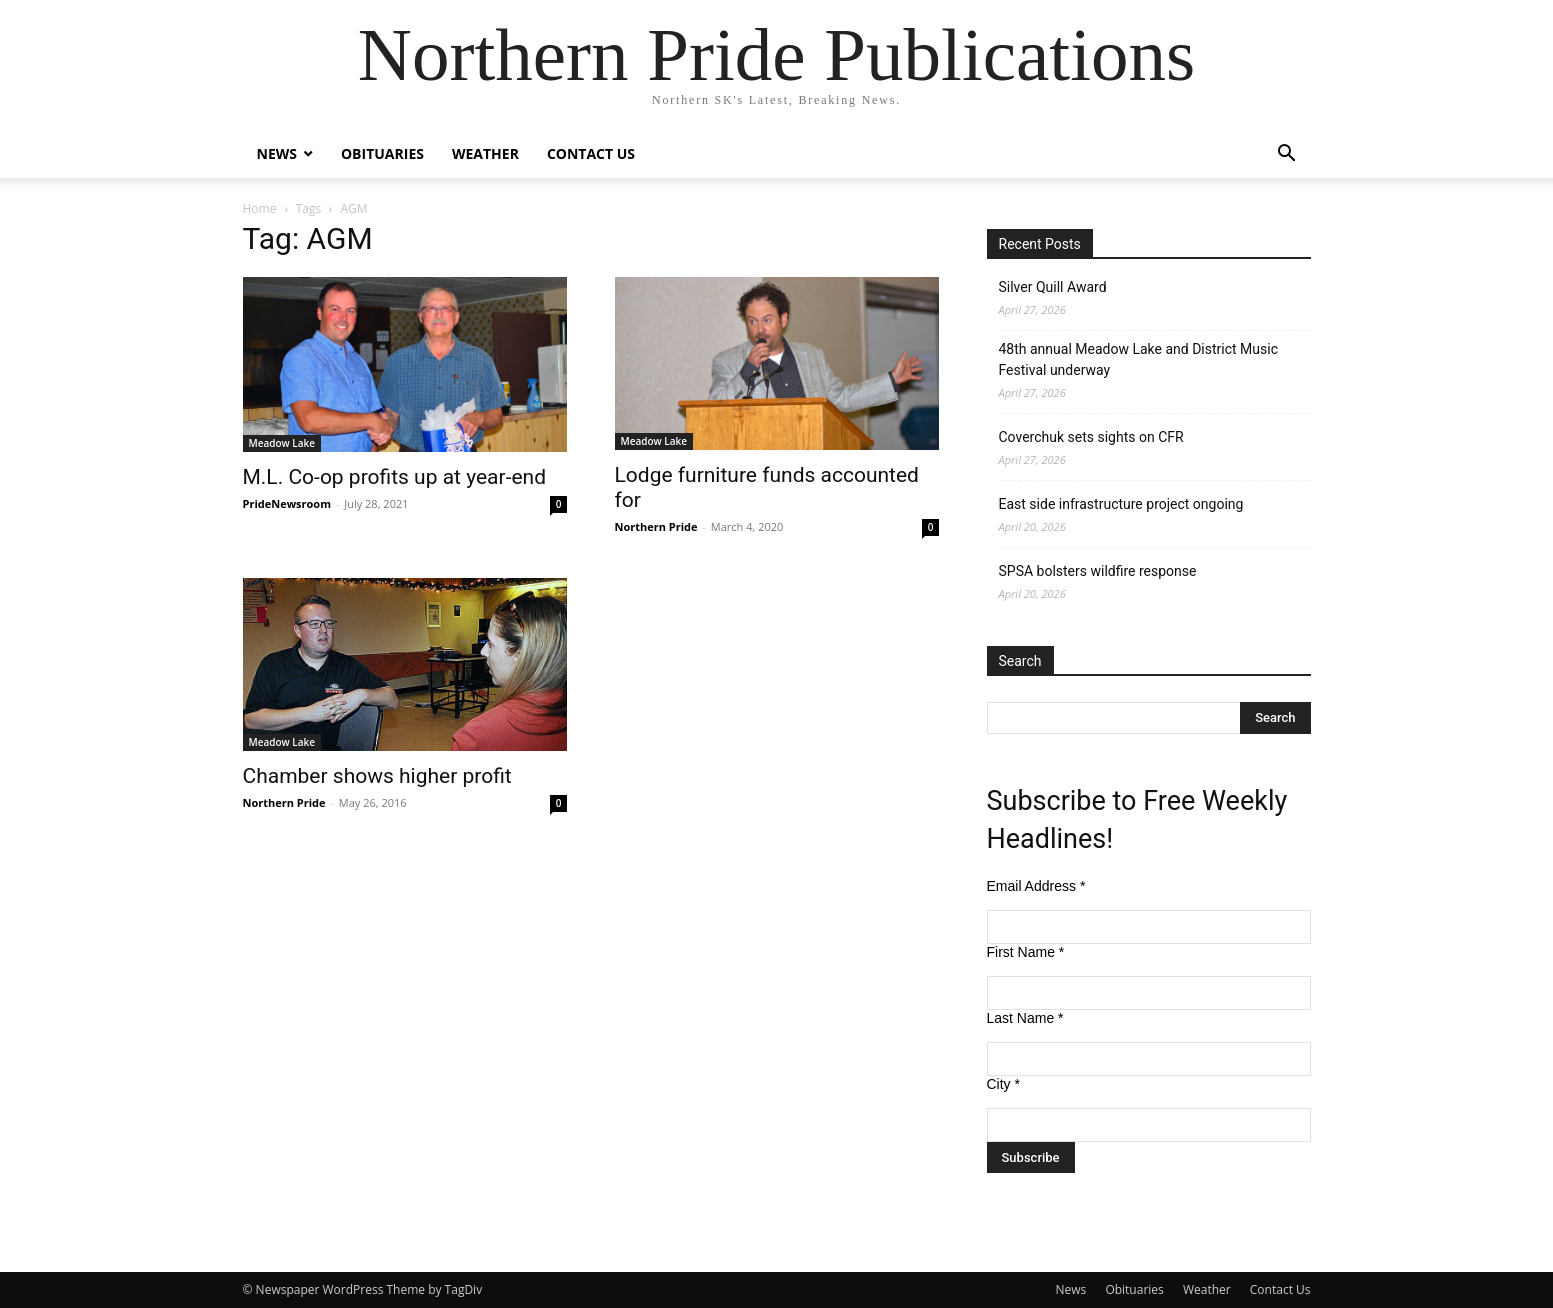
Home (260, 208)
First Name (1026, 952)
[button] (1287, 155)
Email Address (1036, 886)
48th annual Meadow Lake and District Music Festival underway (1138, 359)
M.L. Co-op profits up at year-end (395, 477)
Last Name (1025, 1018)
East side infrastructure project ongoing (1121, 504)
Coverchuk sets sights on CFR (1091, 437)
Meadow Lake (282, 443)
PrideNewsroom (287, 503)
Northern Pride (656, 526)
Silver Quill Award (1053, 287)
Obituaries (382, 153)
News (277, 153)
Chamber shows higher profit (377, 776)
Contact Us (591, 153)
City (1003, 1084)
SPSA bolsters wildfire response (1098, 571)
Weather (485, 153)
